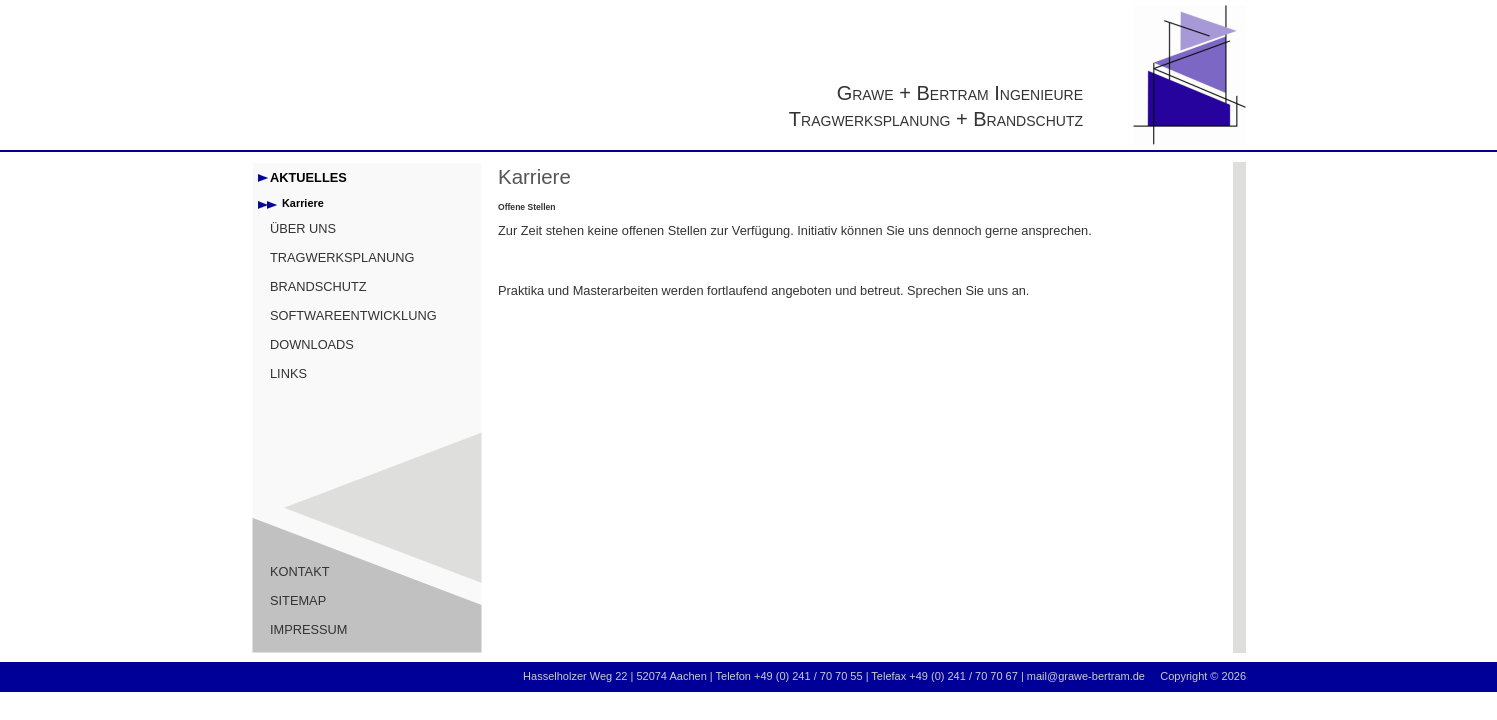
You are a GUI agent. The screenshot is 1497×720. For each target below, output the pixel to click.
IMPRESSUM (309, 629)
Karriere (303, 203)
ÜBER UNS (303, 228)
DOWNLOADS (312, 344)
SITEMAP (298, 600)
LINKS (288, 373)
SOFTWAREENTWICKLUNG (353, 315)
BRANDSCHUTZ (318, 286)
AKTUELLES (308, 177)
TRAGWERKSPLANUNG (342, 257)
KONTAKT (300, 571)
